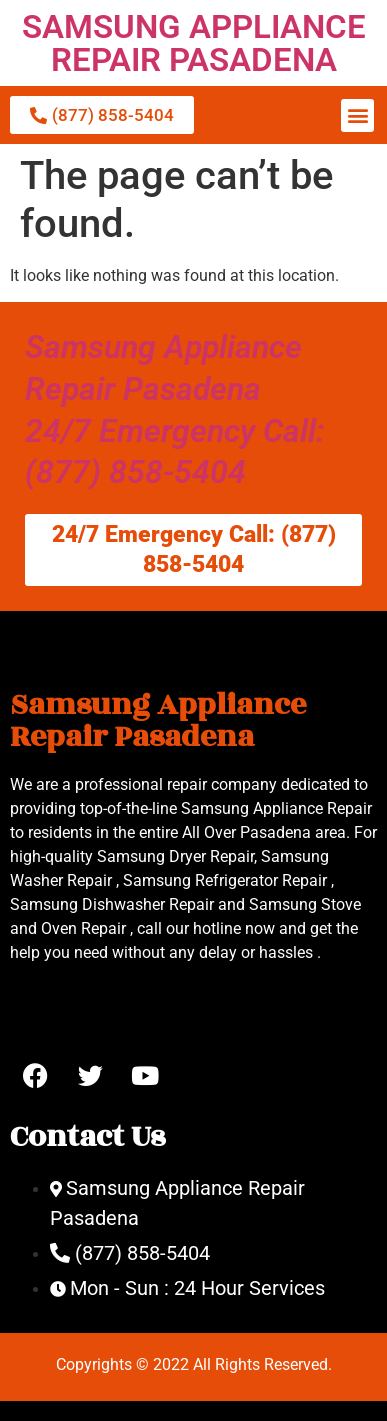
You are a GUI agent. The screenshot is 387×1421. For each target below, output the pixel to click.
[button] (357, 115)
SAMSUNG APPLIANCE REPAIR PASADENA (194, 43)
